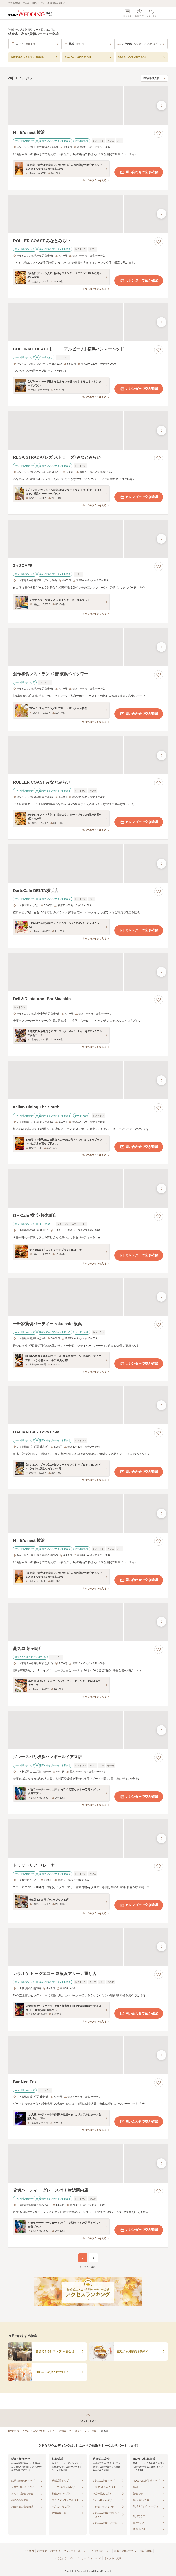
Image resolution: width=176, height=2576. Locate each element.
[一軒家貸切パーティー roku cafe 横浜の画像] (88, 1297)
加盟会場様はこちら (125, 2550)
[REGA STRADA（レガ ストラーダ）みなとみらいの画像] (88, 430)
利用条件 (55, 2550)
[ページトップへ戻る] (88, 2418)
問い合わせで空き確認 (139, 172)
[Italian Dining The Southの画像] (88, 1080)
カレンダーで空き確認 (139, 280)
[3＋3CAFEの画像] (88, 539)
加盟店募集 (146, 2550)
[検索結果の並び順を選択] (154, 78)
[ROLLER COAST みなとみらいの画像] (88, 214)
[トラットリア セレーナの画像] (88, 1838)
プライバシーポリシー (76, 2550)
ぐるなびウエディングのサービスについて (78, 2558)
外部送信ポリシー (101, 2550)
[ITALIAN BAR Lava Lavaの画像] (88, 1405)
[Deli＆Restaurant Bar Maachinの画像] (88, 972)
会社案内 (29, 2550)
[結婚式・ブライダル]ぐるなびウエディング (31, 2431)
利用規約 (42, 2550)
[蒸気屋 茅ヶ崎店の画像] (88, 1622)
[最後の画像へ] (161, 105)
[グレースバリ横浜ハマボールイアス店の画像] (88, 1730)
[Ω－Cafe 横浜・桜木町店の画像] (88, 1188)
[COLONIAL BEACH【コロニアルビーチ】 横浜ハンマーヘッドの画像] (88, 322)
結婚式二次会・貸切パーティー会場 (78, 2431)
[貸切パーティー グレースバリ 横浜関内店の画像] (88, 2163)
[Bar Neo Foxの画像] (88, 2055)
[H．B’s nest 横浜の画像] (88, 105)
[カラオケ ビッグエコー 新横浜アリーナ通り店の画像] (88, 1947)
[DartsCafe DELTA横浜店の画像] (88, 863)
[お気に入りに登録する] (158, 133)
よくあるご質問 (112, 2558)
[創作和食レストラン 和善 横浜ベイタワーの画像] (88, 647)
